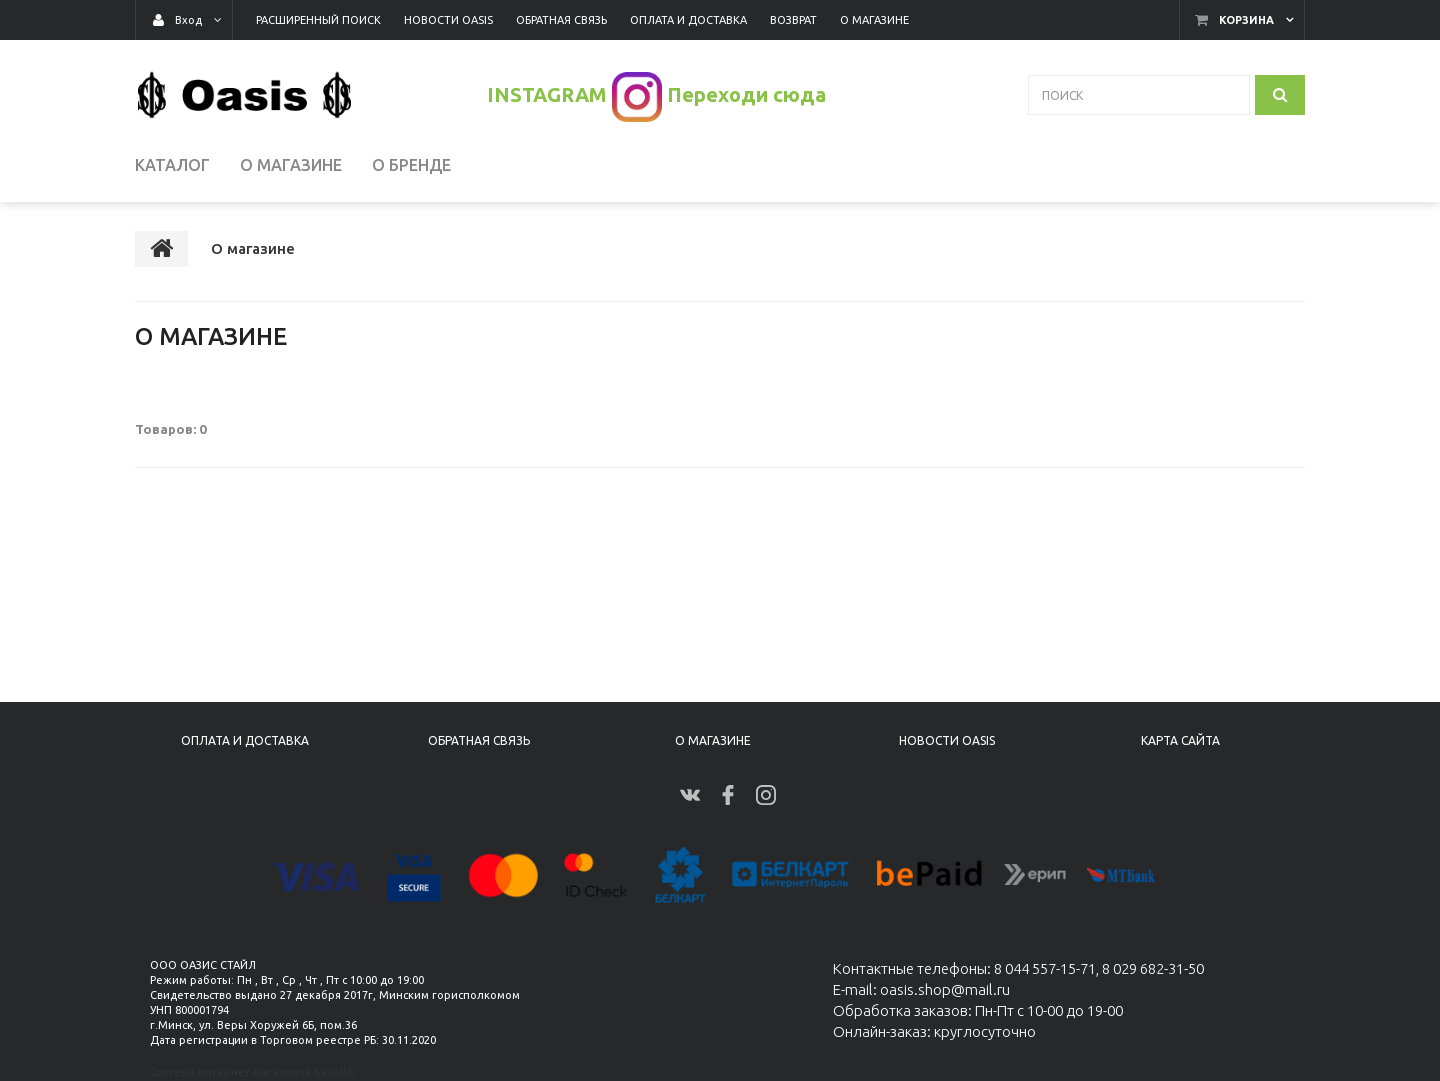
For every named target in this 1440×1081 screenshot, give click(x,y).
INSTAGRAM (547, 94)
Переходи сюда (746, 94)
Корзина (1246, 20)
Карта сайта (1180, 740)
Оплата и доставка (245, 740)
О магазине (713, 740)
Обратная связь (479, 740)
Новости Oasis (947, 740)
